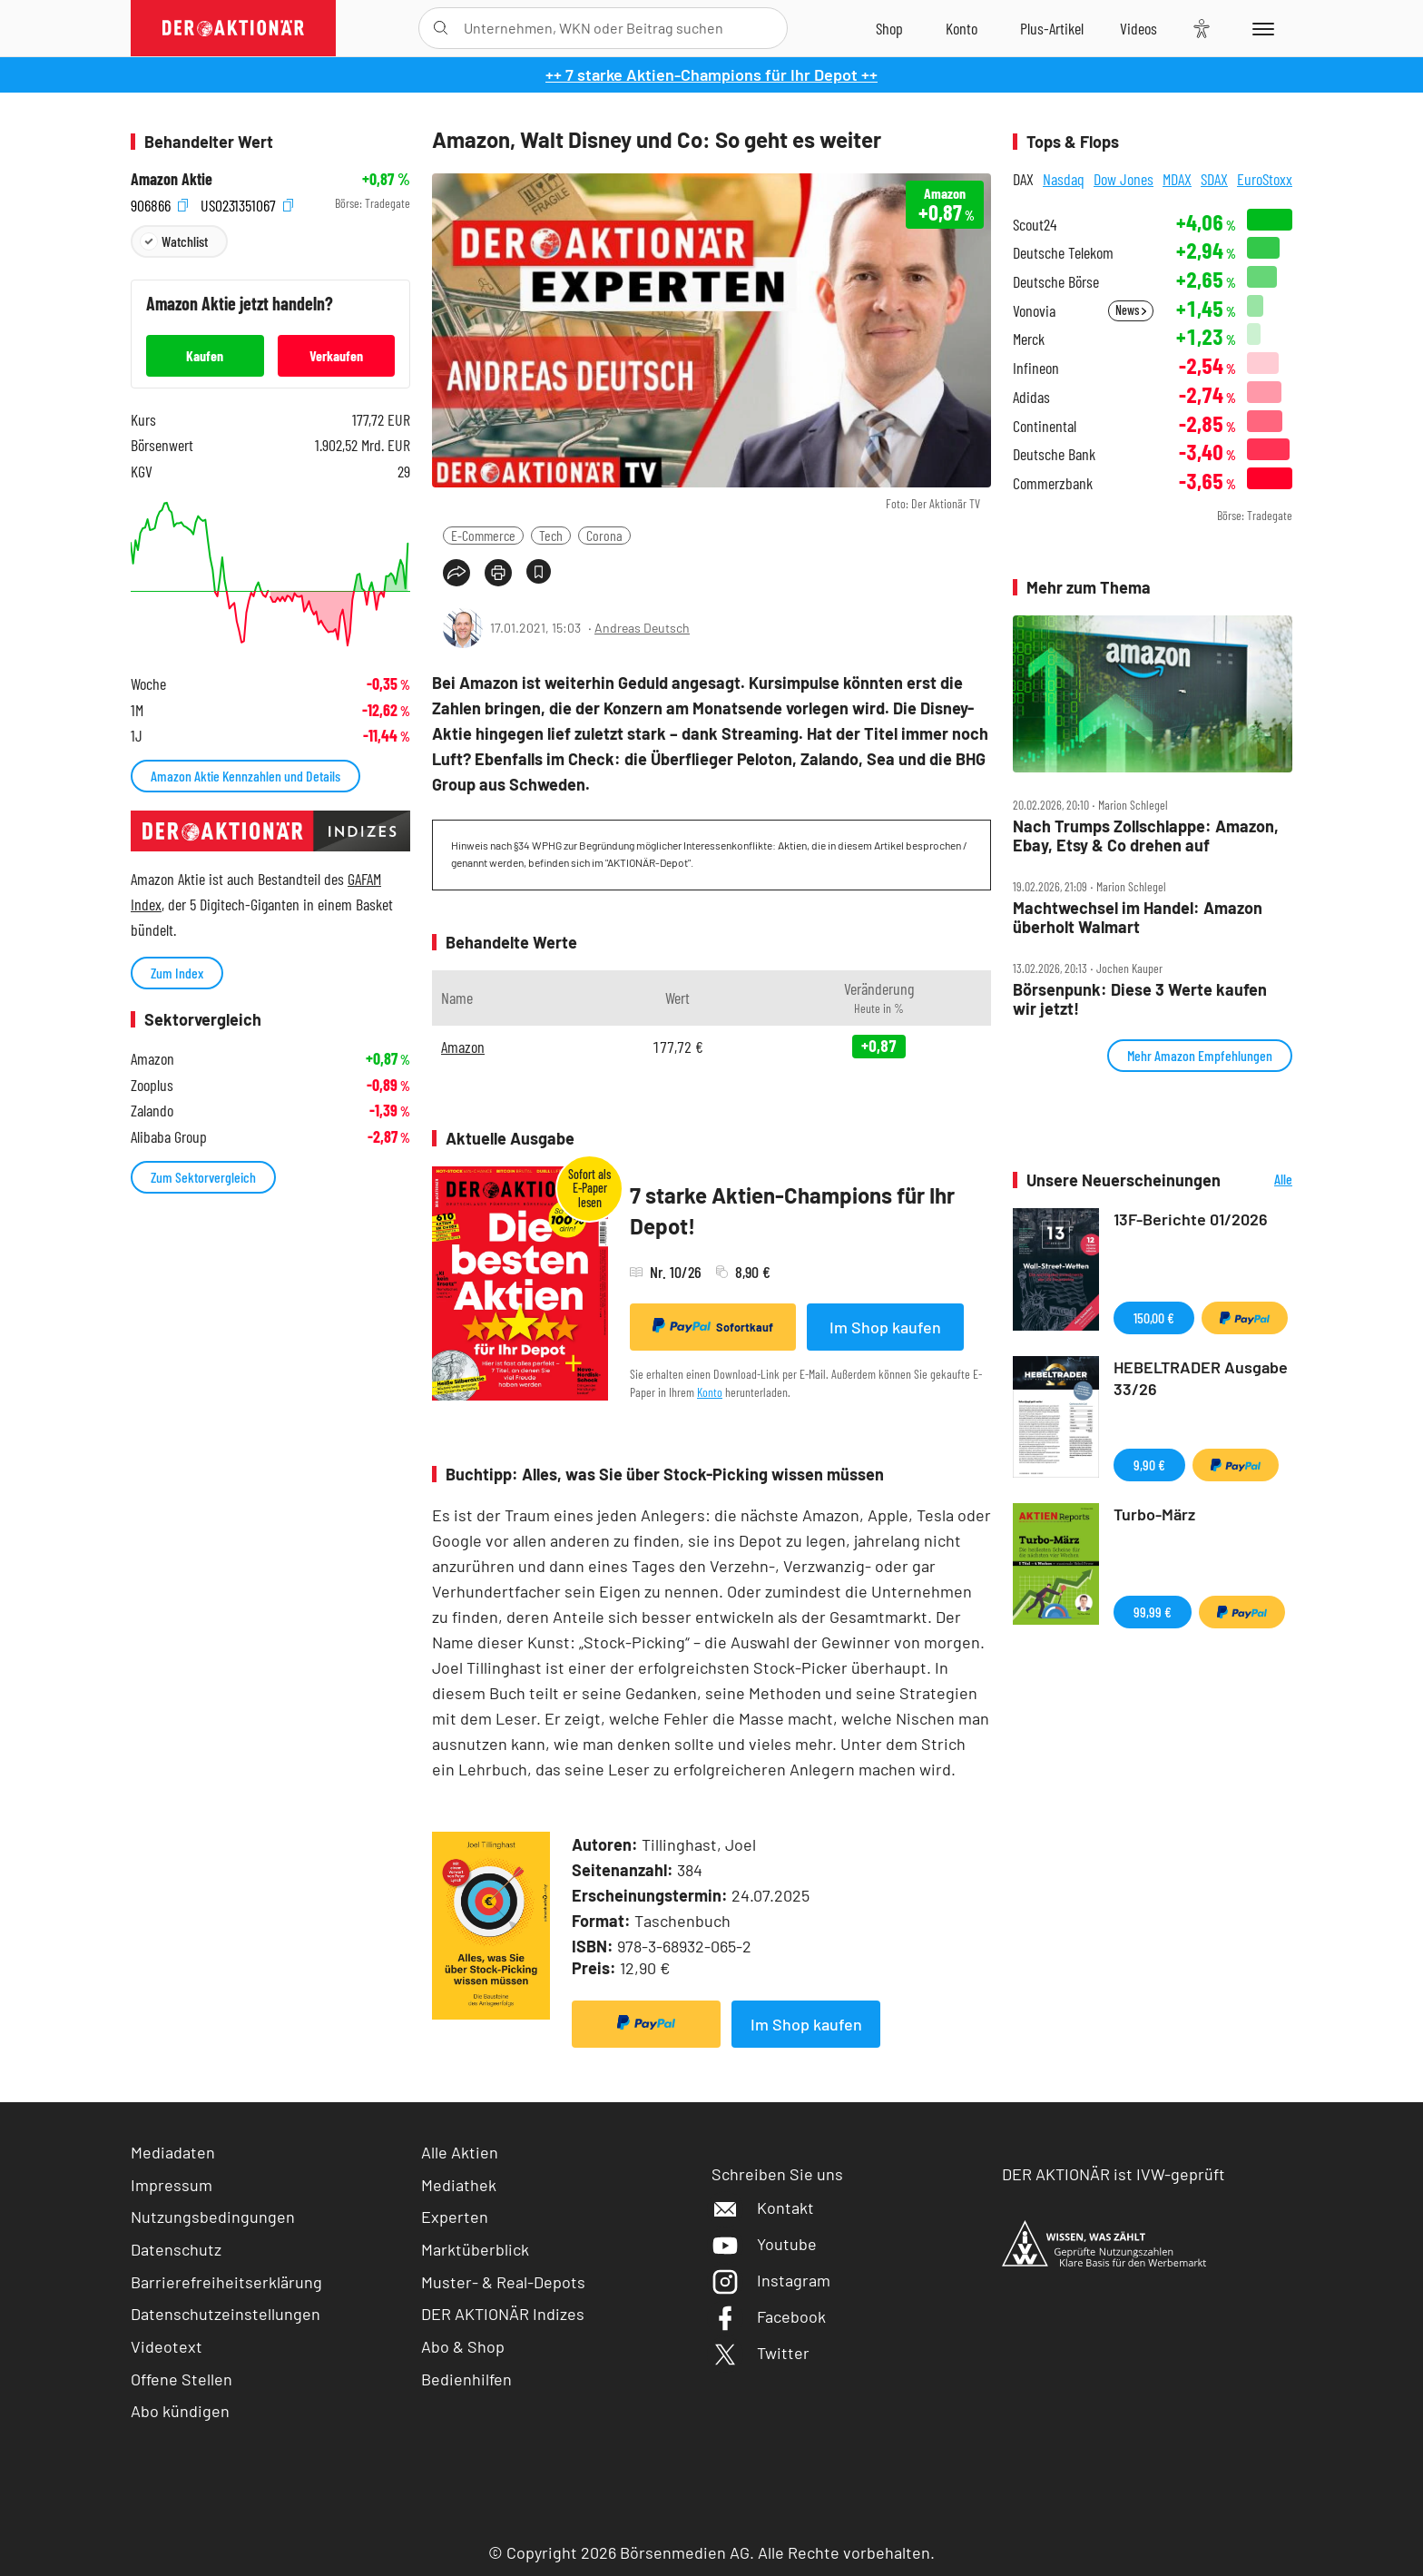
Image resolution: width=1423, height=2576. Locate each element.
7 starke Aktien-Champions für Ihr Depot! (792, 1210)
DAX (1023, 179)
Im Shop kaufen (885, 1327)
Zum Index (177, 972)
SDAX (1214, 179)
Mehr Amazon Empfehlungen (1199, 1055)
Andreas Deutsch (642, 627)
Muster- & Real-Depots (503, 2282)
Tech (551, 535)
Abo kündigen (180, 2411)
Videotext (166, 2346)
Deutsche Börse (1056, 281)
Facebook (769, 2316)
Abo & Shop (463, 2346)
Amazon (463, 1047)
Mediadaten (173, 2152)
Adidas (1031, 397)
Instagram (771, 2280)
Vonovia (1034, 310)
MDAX (1177, 179)
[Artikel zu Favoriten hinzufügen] (538, 571)
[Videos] (1138, 28)
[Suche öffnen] (440, 28)
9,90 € (1149, 1464)
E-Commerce (483, 535)
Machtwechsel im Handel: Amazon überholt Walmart (1137, 917)
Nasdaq (1063, 179)
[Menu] (1260, 28)
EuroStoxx (1264, 179)
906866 (159, 203)
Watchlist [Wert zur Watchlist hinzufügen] (185, 241)
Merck (1029, 339)
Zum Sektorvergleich (203, 1176)
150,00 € (1153, 1317)
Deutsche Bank (1054, 454)
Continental (1044, 426)
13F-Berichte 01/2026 (1191, 1219)
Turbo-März (1154, 1514)
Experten (454, 2217)
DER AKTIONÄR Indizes (502, 2314)
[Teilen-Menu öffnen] (456, 572)
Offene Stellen (181, 2379)
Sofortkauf (713, 1326)
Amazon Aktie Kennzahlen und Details (245, 775)
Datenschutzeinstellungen (225, 2314)
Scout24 (1034, 224)
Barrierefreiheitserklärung (226, 2282)
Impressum (171, 2185)
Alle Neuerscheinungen (1261, 1180)
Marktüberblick (475, 2249)
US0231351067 (247, 203)
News (1130, 310)
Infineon (1036, 368)
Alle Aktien (459, 2152)
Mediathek (458, 2185)
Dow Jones (1123, 179)
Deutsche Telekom (1063, 252)
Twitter (761, 2353)
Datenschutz (176, 2249)
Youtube (764, 2244)
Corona (604, 535)
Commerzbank (1053, 483)
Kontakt (763, 2207)
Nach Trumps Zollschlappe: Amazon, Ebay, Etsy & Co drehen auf (1146, 835)
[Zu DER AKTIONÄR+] (1052, 28)
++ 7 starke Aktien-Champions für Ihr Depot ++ (711, 74)
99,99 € (1152, 1611)
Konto (709, 1392)
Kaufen (204, 355)
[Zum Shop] (889, 28)
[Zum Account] (961, 28)
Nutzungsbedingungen (213, 2217)
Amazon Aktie (171, 179)
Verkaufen (336, 355)
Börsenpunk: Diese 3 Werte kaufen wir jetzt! (1140, 999)
